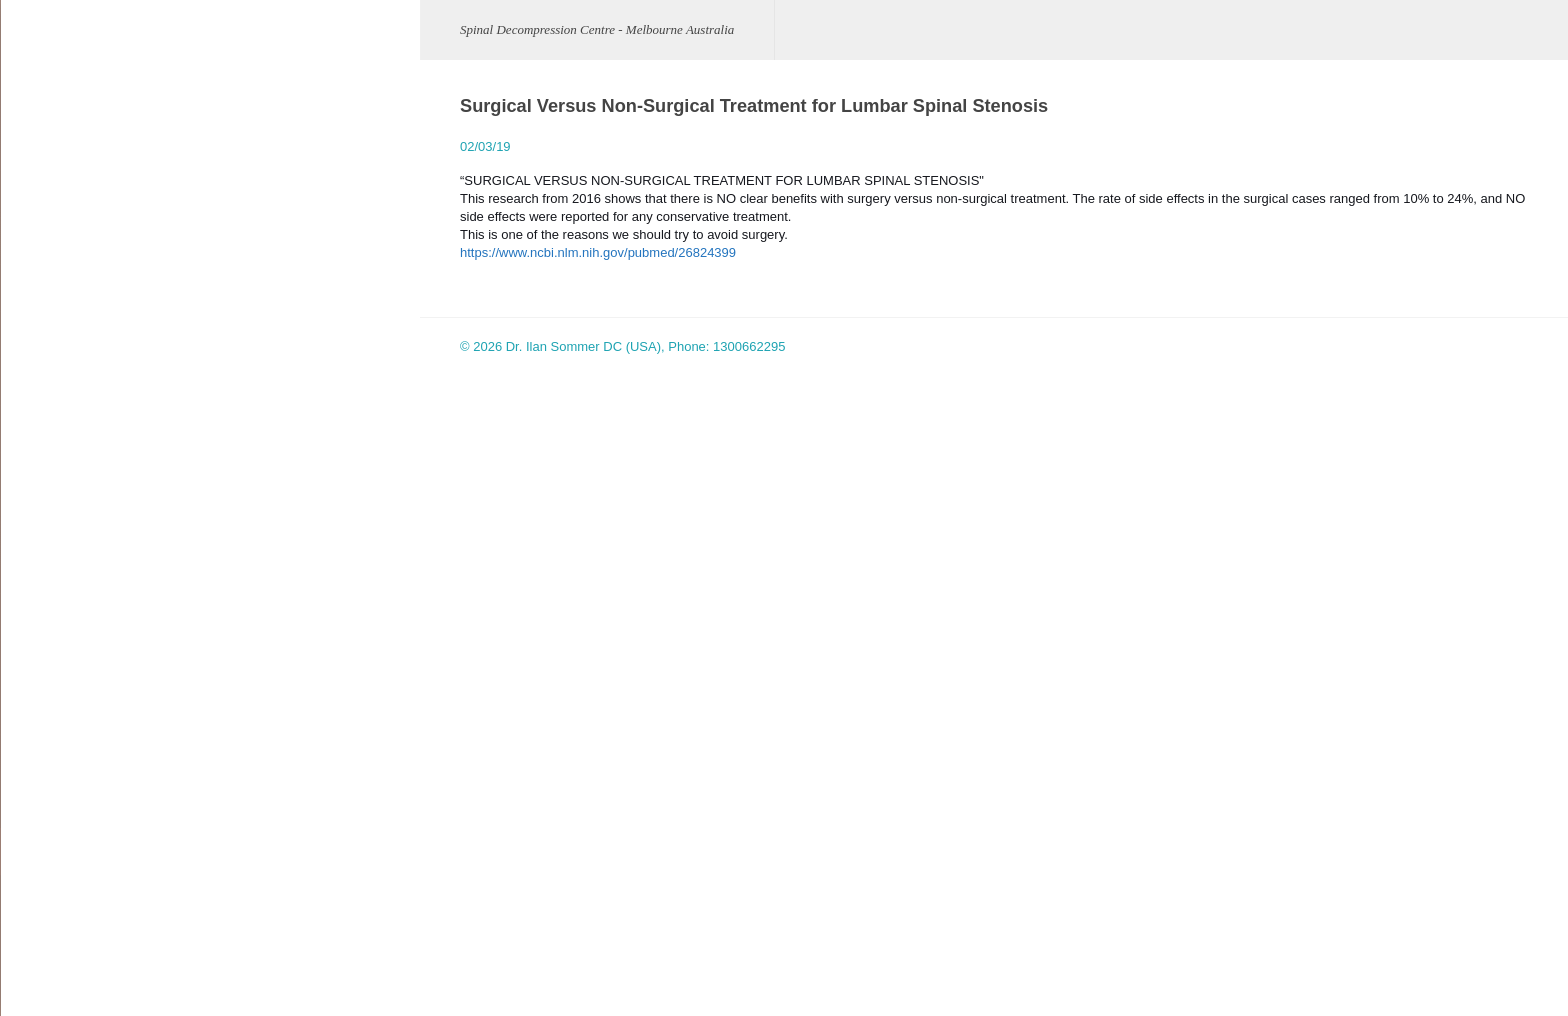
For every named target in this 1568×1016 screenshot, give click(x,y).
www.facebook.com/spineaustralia (311, 762)
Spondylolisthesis (70, 475)
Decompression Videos (86, 710)
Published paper (67, 804)
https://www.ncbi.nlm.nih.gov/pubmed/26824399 (589, 252)
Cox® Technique (67, 616)
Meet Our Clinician (73, 240)
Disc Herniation (64, 334)
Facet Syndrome (67, 522)
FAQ (33, 757)
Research (48, 851)
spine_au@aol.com (259, 704)
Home (37, 193)
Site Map (45, 992)
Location (44, 898)
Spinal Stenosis (65, 428)
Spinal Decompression (85, 663)
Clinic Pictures (61, 569)
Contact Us (52, 945)
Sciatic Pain (54, 381)
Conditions (50, 287)
